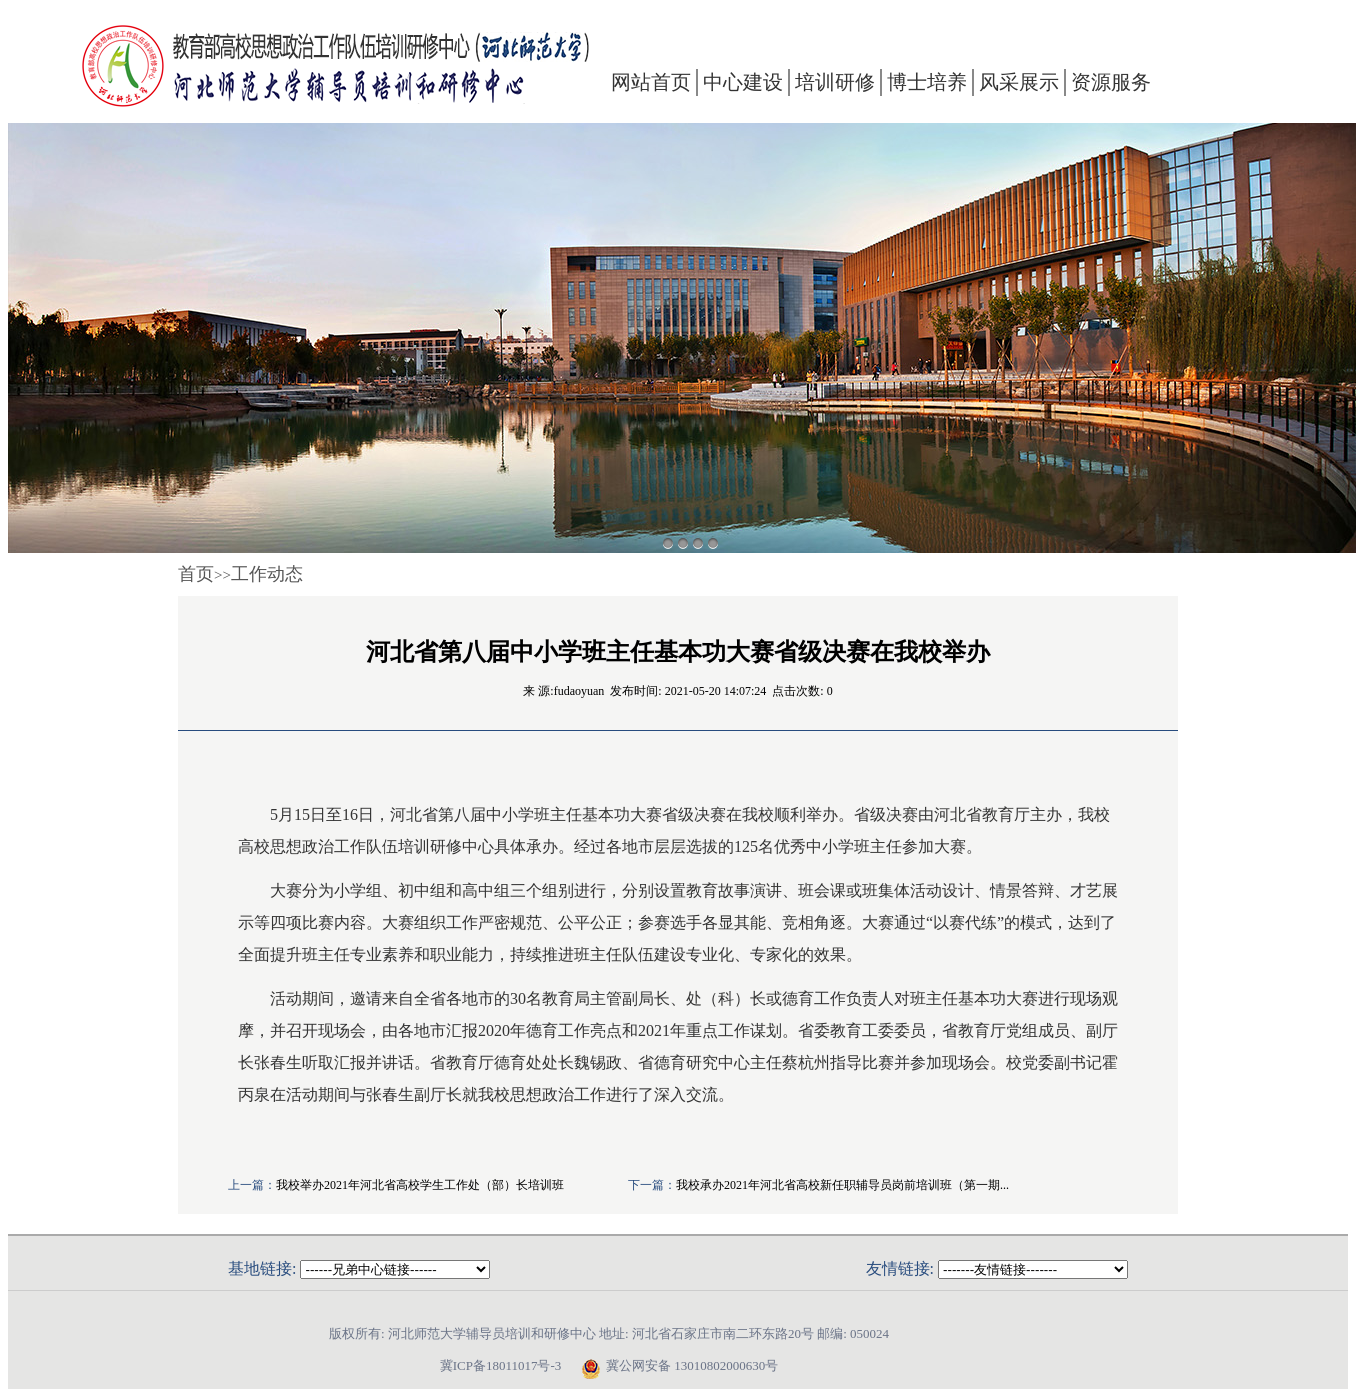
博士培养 (927, 82)
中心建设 (743, 82)
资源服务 (1111, 82)
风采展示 (1019, 82)
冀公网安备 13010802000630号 (674, 1366)
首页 (196, 574)
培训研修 (835, 82)
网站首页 (651, 82)
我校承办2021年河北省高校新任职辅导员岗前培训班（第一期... (842, 1185)
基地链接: (262, 1268)
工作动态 (267, 574)
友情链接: (900, 1268)
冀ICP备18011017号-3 (501, 1365)
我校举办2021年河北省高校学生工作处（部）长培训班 (420, 1185)
